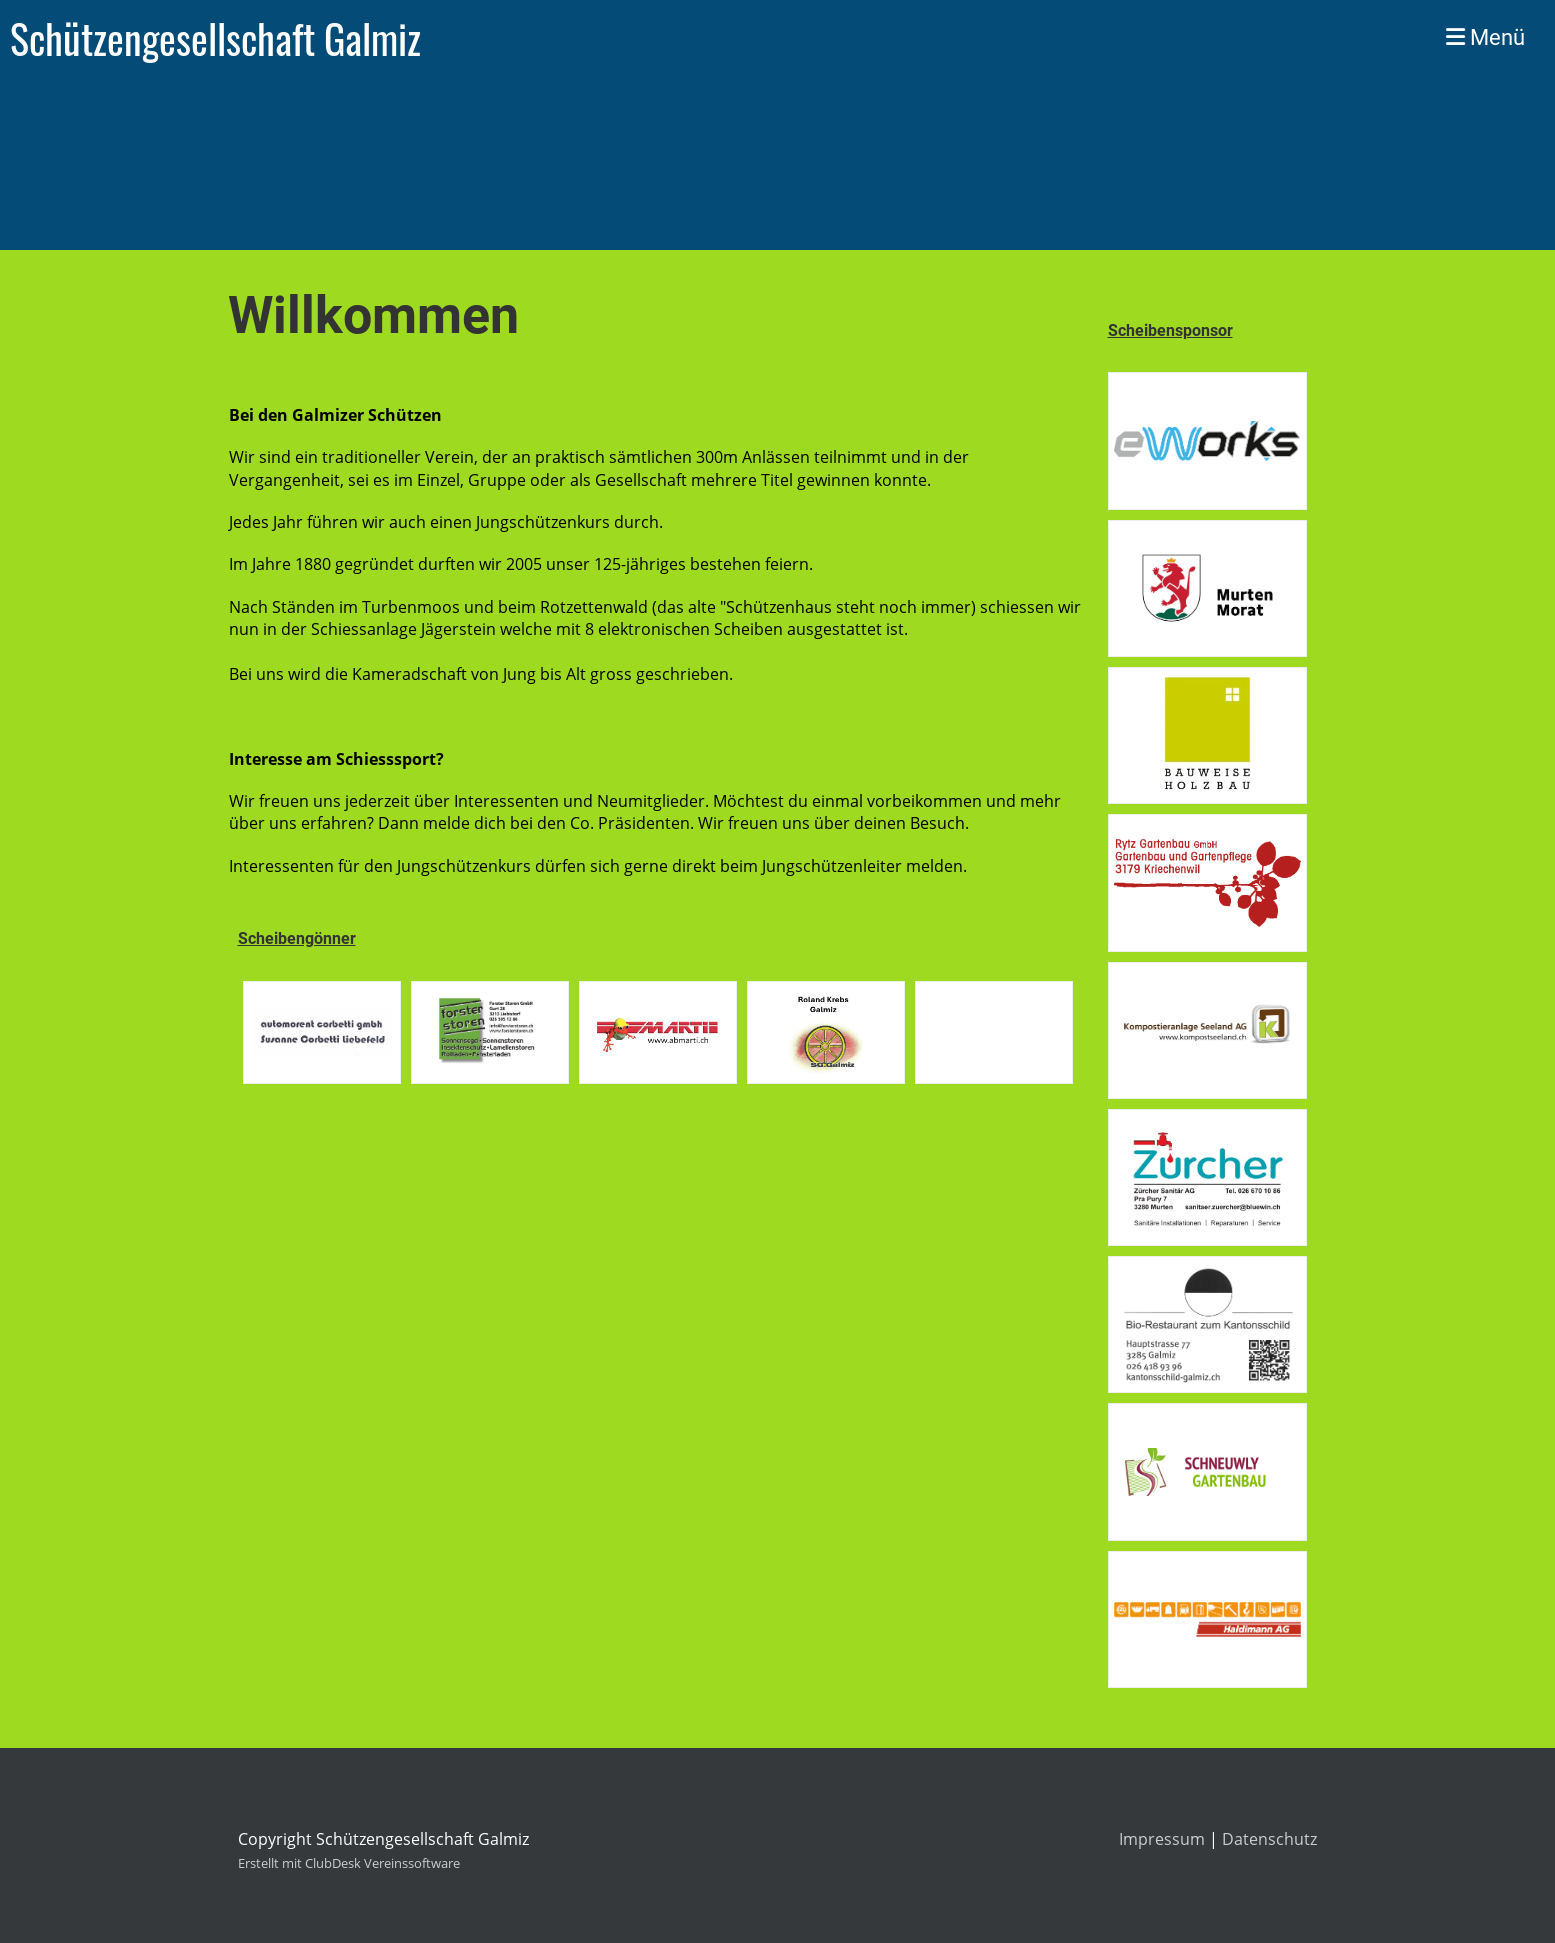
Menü (1485, 37)
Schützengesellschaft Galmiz (215, 38)
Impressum (1162, 1839)
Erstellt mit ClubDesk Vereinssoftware (349, 1863)
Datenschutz (1269, 1839)
